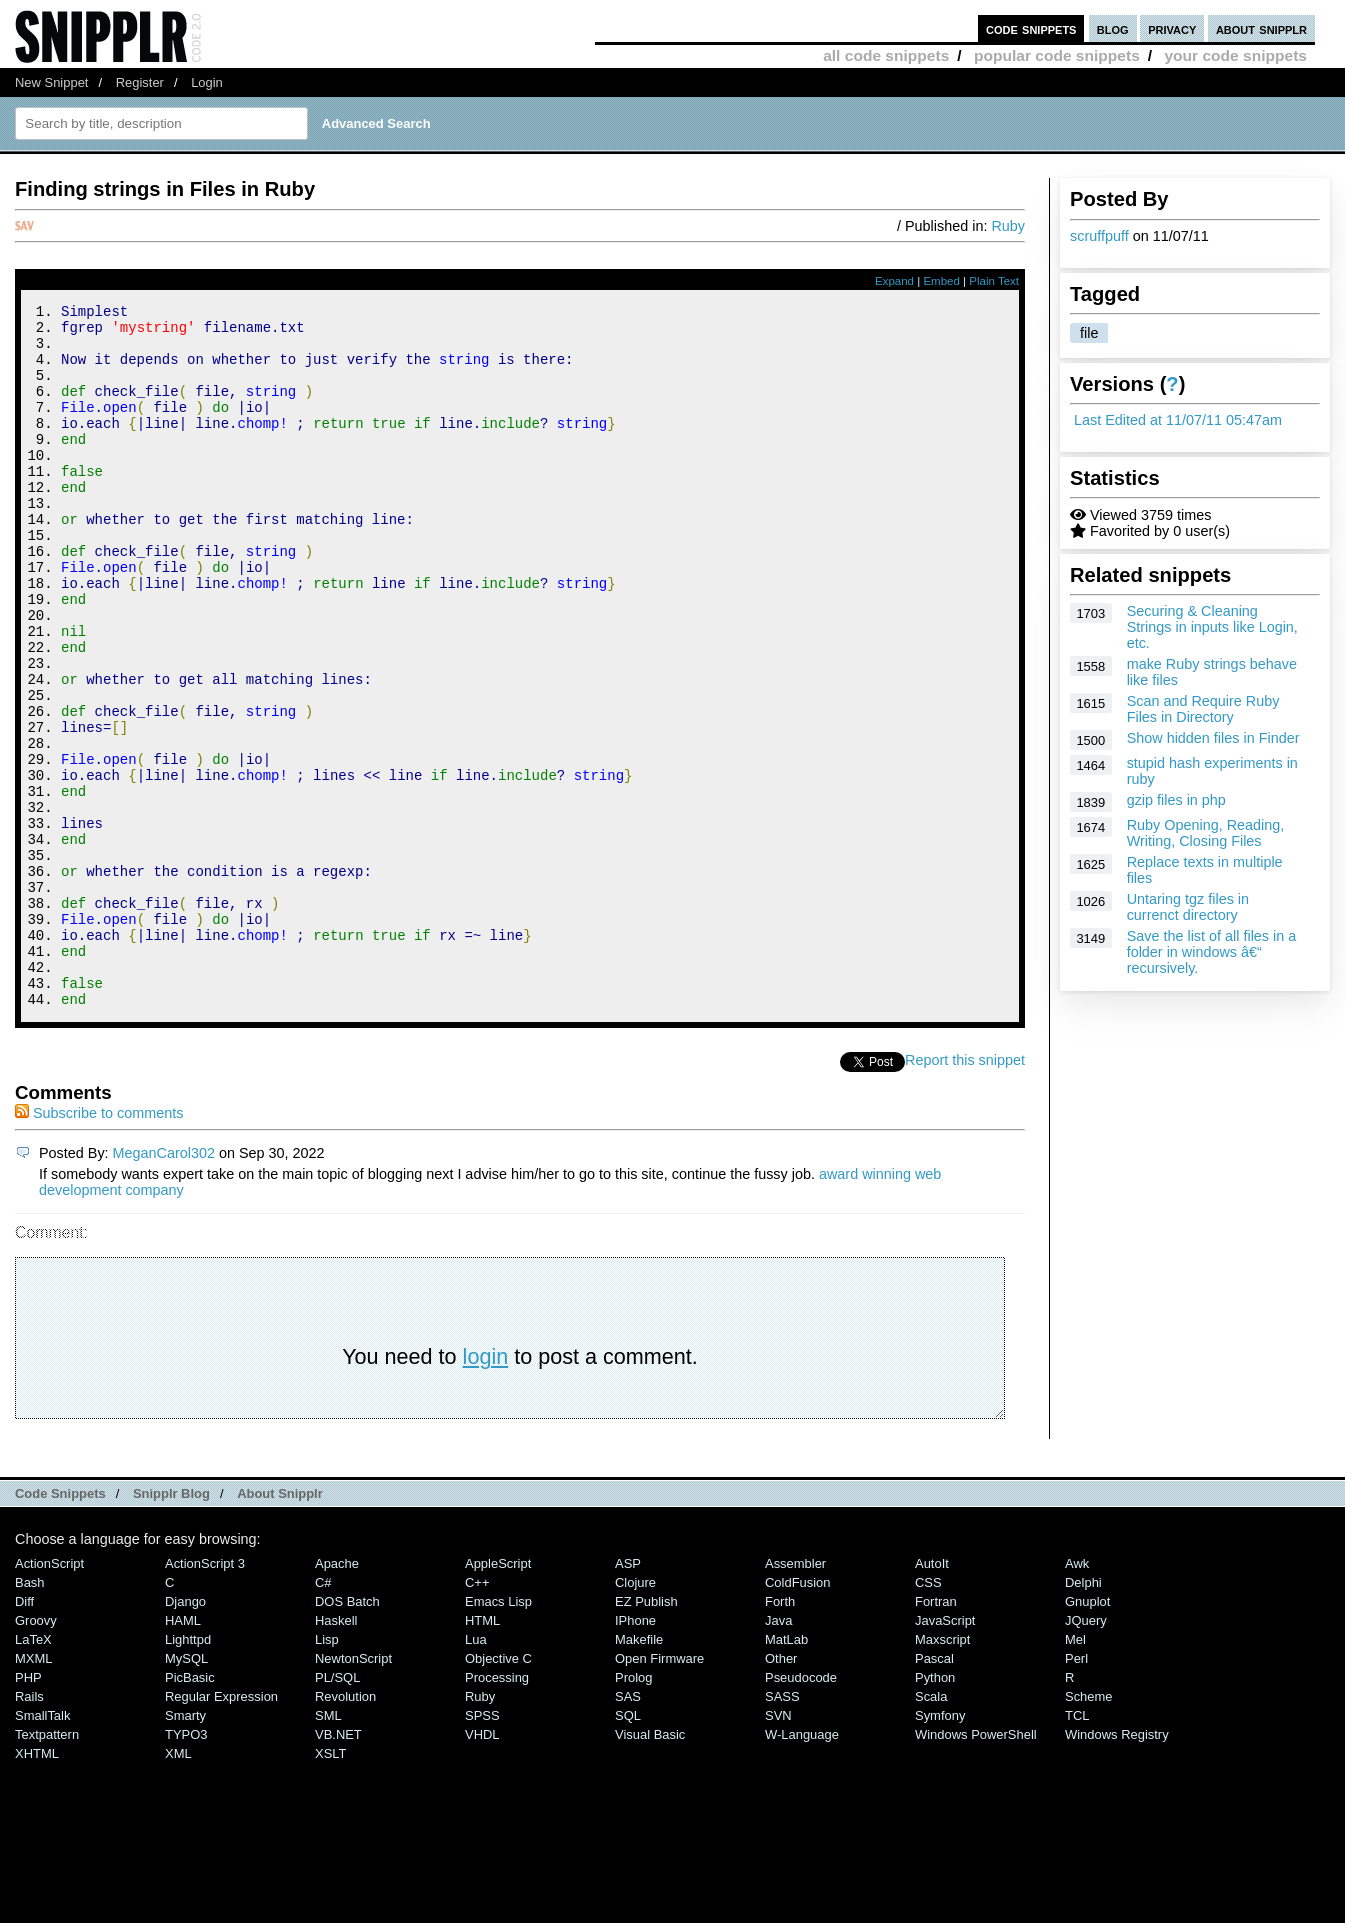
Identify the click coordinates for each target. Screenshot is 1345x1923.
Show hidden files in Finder (1213, 738)
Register (140, 82)
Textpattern (47, 1866)
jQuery (1086, 1752)
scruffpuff (1099, 236)
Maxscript (942, 1771)
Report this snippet (965, 1192)
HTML (482, 1752)
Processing (497, 1809)
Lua (476, 1771)
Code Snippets (60, 1625)
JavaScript (945, 1752)
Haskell (336, 1752)
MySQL (186, 1790)
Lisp (327, 1771)
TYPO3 (186, 1866)
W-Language (802, 1866)
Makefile (639, 1771)
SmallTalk (42, 1847)
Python (935, 1809)
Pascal (934, 1790)
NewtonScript (353, 1790)
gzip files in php (1176, 800)
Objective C (498, 1790)
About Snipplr (280, 1625)
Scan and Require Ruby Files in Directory (1203, 709)
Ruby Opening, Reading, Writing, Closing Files (1206, 833)
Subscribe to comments (99, 1245)
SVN (778, 1847)
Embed (941, 281)
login (486, 1488)
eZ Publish (646, 1733)
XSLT (330, 1885)
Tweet (886, 1192)
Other (781, 1790)
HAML (183, 1752)
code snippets (1031, 28)
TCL (1077, 1847)
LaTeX (33, 1771)
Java (778, 1752)
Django (185, 1733)
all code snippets (886, 55)
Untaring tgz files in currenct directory (1188, 907)
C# (323, 1714)
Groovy (36, 1752)
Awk (1077, 1695)
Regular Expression (221, 1828)
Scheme (1089, 1828)
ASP (628, 1695)
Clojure (635, 1714)
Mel (1075, 1771)
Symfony (940, 1847)
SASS (782, 1828)
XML (178, 1885)
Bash (30, 1714)
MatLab (786, 1771)
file (1089, 333)
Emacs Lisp (498, 1733)
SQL (628, 1847)
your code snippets (1235, 55)
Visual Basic (650, 1866)
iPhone (635, 1752)
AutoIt (932, 1695)
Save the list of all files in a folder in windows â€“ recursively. (1212, 952)
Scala (931, 1828)
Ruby (1008, 226)
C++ (477, 1714)
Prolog (633, 1809)
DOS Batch (347, 1733)
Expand (894, 281)
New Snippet (51, 82)
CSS (928, 1714)
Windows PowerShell (976, 1866)
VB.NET (338, 1866)
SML (328, 1847)
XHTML (37, 1885)
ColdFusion (798, 1714)
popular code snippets (1057, 55)
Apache (337, 1695)
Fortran (936, 1733)
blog (1113, 28)
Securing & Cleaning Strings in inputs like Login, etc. (1212, 627)
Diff (24, 1733)
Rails (29, 1828)
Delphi (1083, 1714)
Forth (780, 1733)
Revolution (345, 1828)
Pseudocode (801, 1809)
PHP (28, 1809)
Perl (1076, 1790)
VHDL (482, 1866)
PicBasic (190, 1809)
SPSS (482, 1847)
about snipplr (1261, 28)
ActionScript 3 (205, 1695)
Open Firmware (659, 1790)
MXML (33, 1790)
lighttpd (188, 1771)
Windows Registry (1117, 1866)
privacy (1172, 28)
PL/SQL (337, 1809)
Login (207, 82)
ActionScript (49, 1695)
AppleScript (498, 1695)
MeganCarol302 (164, 1285)
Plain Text (994, 281)
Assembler (795, 1695)
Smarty (185, 1847)
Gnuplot (1087, 1733)
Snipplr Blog (171, 1625)
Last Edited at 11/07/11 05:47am (1178, 420)
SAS (628, 1828)
